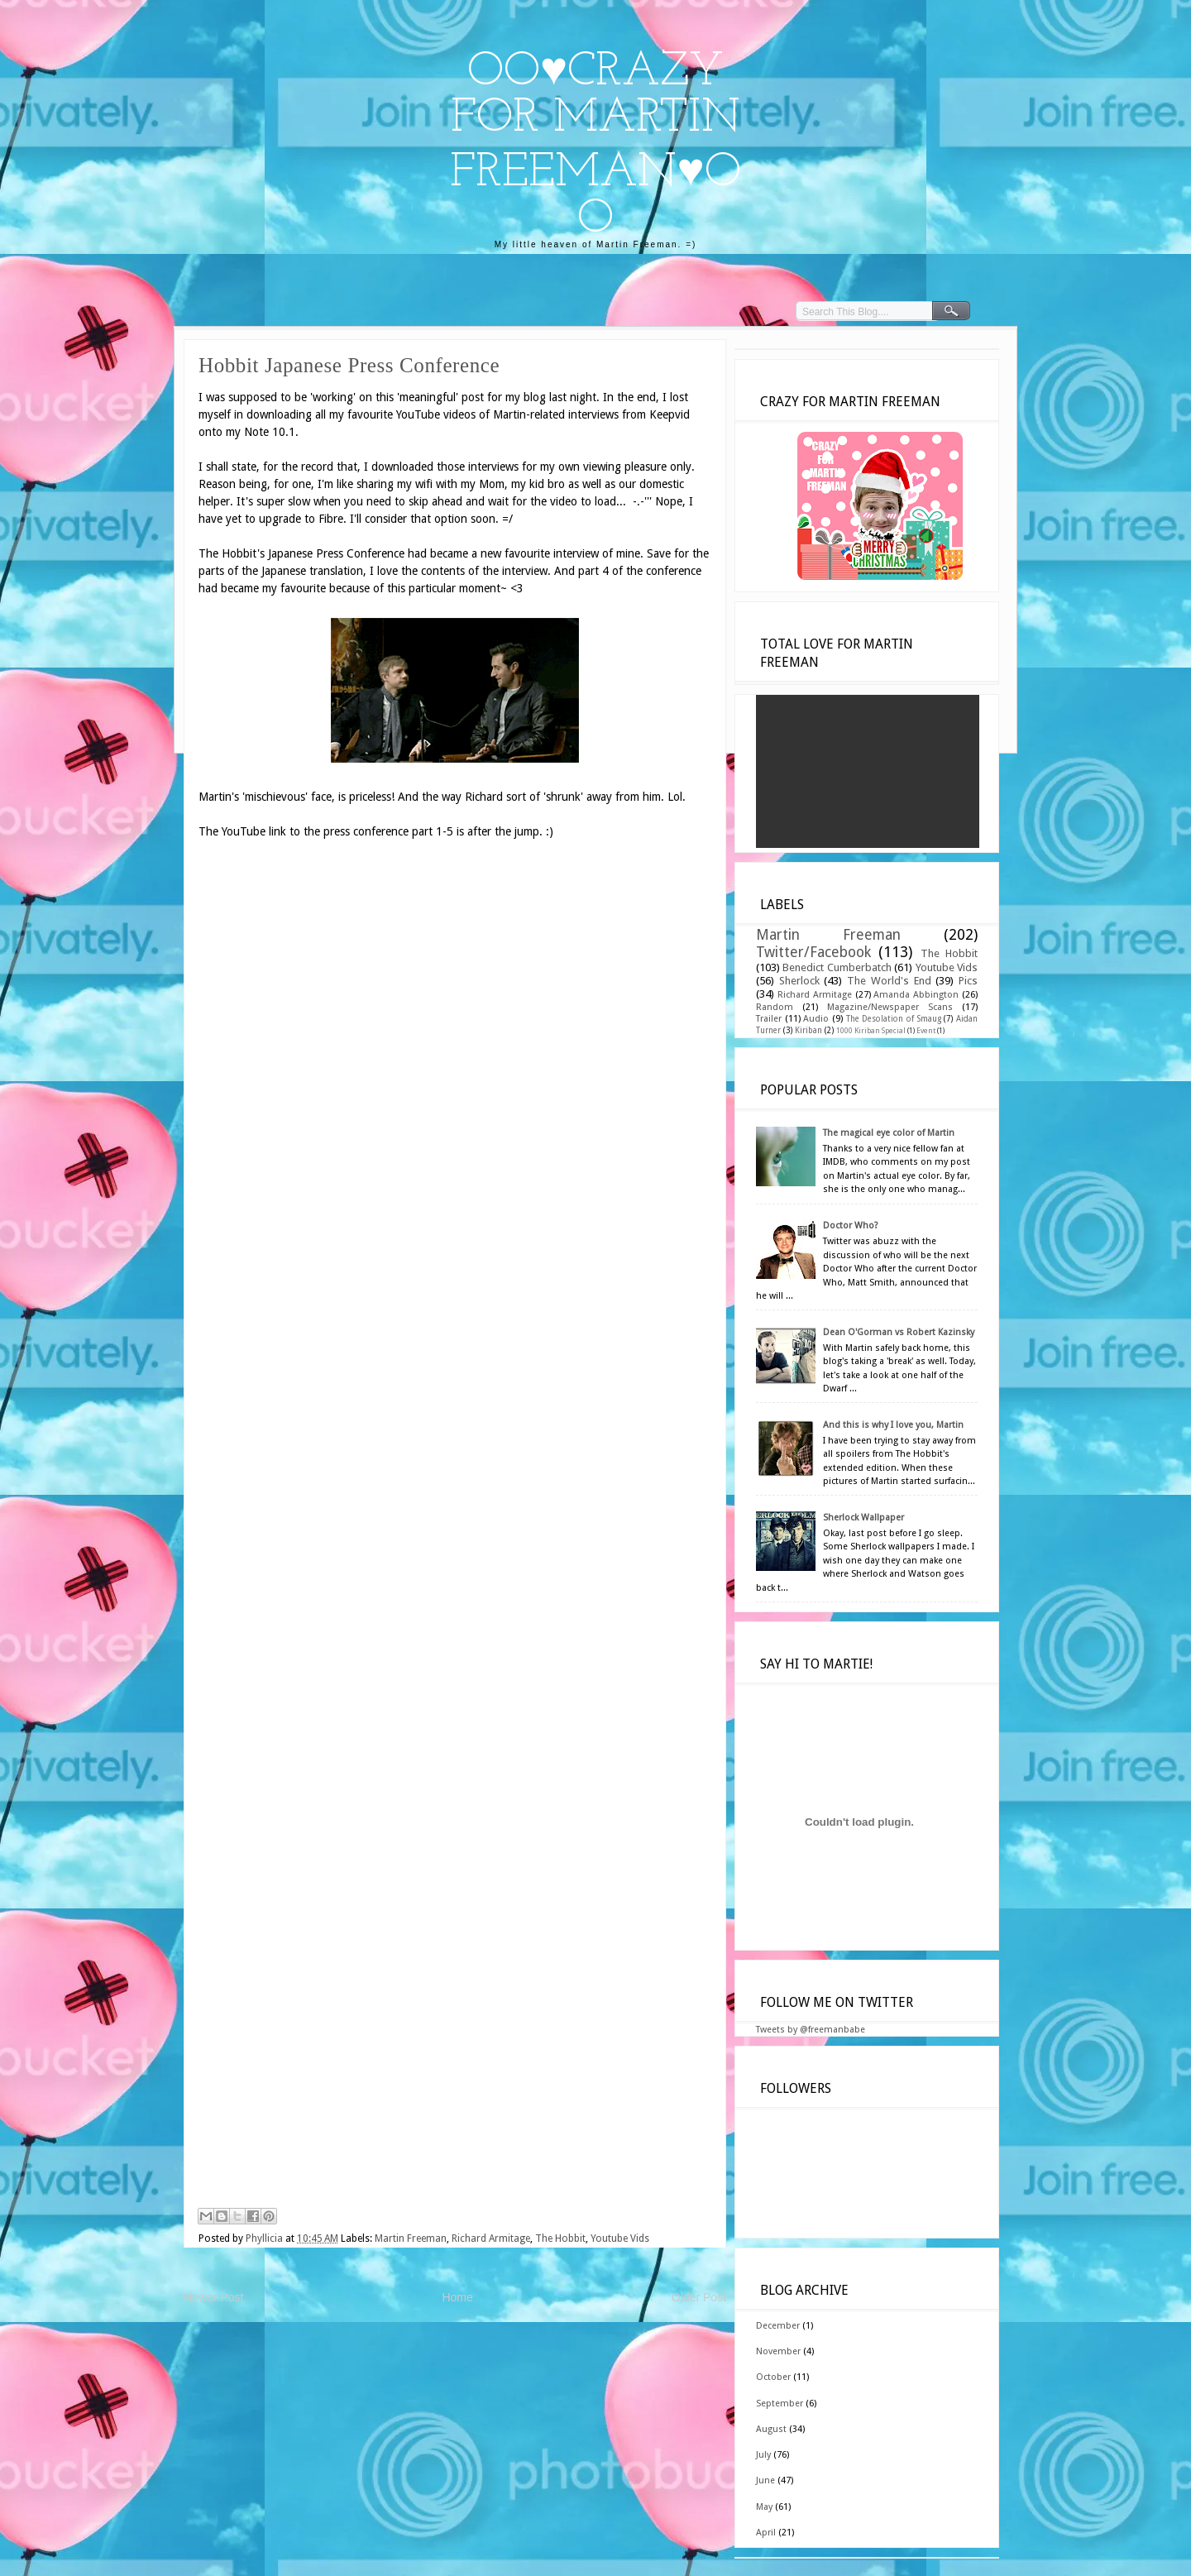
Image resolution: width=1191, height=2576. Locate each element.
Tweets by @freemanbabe (810, 2029)
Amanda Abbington (916, 994)
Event (925, 1031)
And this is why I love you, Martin (893, 1425)
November (778, 2351)
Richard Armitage (491, 2238)
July (763, 2454)
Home (457, 2297)
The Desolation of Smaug (893, 1018)
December (778, 2325)
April (766, 2532)
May (764, 2507)
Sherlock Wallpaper (863, 1517)
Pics (968, 980)
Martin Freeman (411, 2238)
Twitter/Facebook (813, 952)
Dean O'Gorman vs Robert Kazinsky (898, 1332)
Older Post (699, 2297)
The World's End (888, 980)
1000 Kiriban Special (871, 1031)
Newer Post (213, 2297)
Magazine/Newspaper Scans (890, 1007)
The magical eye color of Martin (888, 1133)
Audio (816, 1018)
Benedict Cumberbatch (836, 967)
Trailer (769, 1018)
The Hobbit (560, 2238)
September (779, 2403)
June (765, 2480)
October (773, 2377)
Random (774, 1007)
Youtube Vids (620, 2238)
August (771, 2429)
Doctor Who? (850, 1225)
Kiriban (808, 1030)
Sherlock (799, 980)
